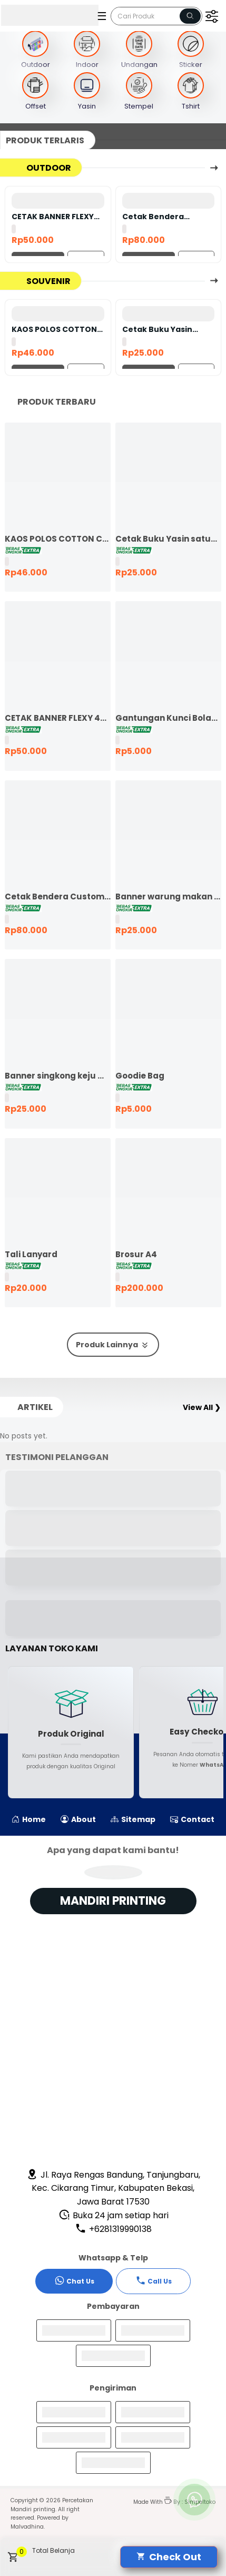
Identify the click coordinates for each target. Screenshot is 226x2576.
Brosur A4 (136, 1254)
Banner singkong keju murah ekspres (58, 1076)
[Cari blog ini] (156, 16)
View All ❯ (202, 1407)
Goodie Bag (139, 1076)
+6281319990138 (113, 2229)
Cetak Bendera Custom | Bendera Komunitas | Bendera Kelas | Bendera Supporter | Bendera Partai (164, 216)
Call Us (153, 2280)
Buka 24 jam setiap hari (113, 2215)
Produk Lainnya (113, 1344)
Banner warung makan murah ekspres (168, 897)
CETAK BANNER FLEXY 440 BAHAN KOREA (53, 216)
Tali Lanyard (31, 1254)
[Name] (190, 16)
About (78, 1819)
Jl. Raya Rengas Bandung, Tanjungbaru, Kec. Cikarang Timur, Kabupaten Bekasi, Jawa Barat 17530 (113, 2188)
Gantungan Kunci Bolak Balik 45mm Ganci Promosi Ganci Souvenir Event (168, 718)
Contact (192, 1819)
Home (29, 1819)
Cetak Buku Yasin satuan (157, 329)
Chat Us (74, 2280)
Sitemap (133, 1819)
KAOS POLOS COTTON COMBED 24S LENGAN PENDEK (54, 329)
